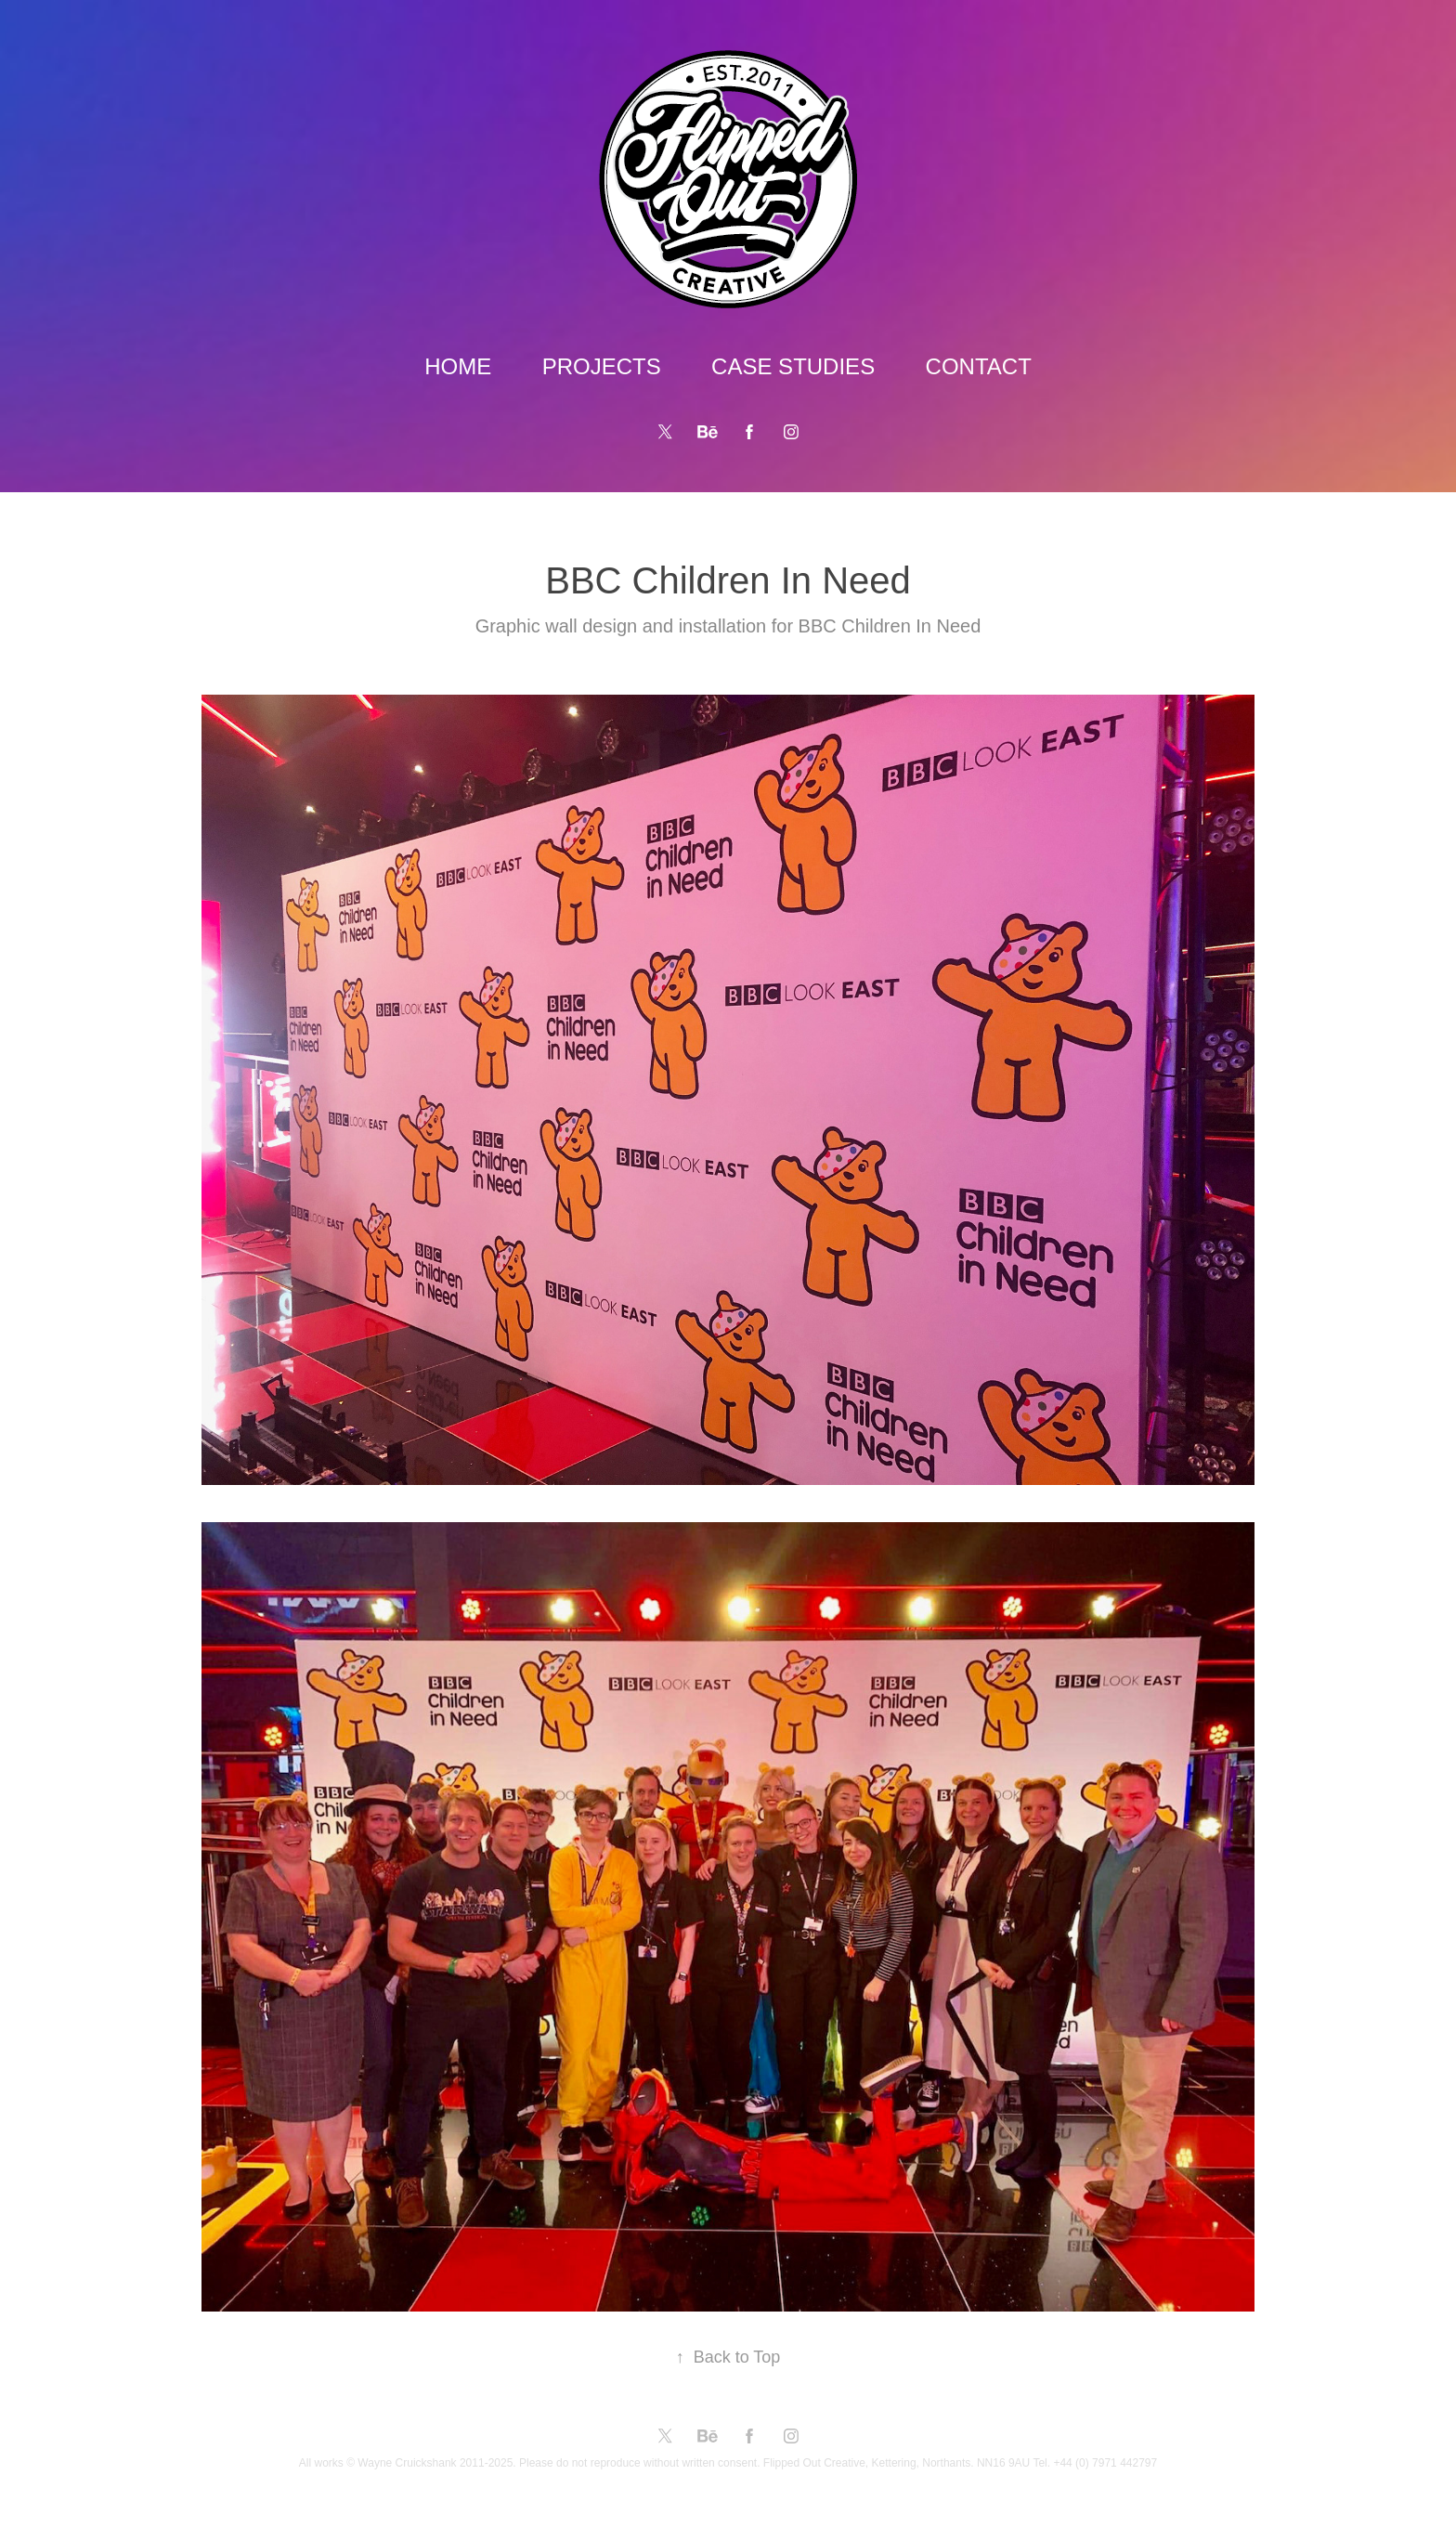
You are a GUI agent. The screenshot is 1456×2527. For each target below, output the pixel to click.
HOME (457, 366)
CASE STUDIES (793, 366)
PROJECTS (601, 366)
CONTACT (979, 366)
